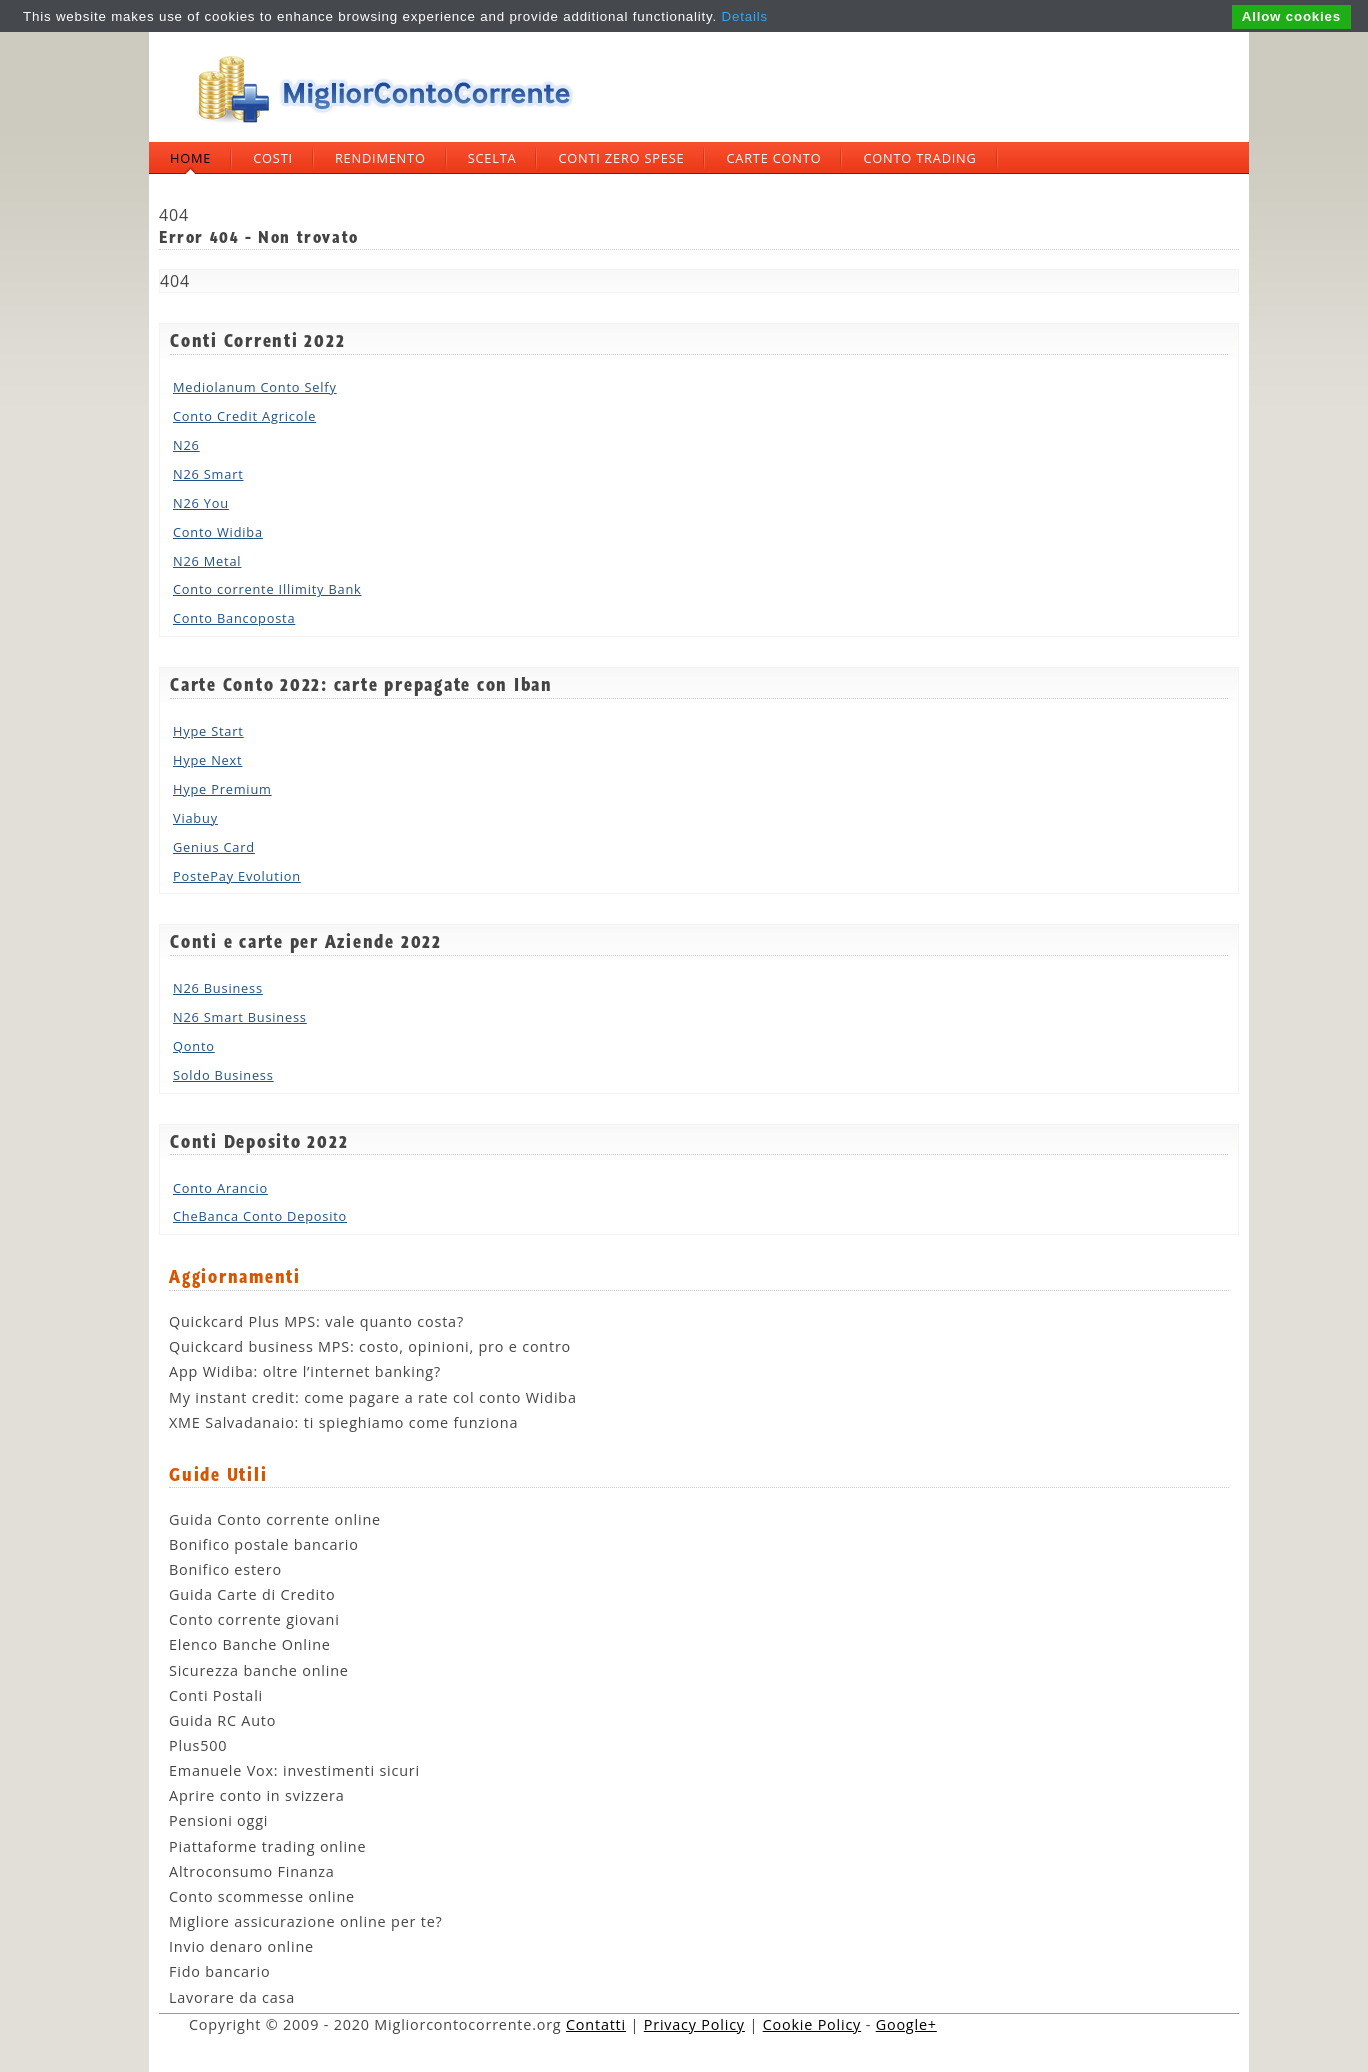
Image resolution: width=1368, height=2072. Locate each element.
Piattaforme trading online (267, 1846)
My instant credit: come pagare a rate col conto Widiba (373, 1397)
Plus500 (198, 1745)
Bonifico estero (225, 1569)
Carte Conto (773, 158)
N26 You (201, 503)
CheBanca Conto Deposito (260, 1216)
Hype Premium (222, 789)
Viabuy (195, 818)
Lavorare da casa (232, 1997)
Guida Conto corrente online (275, 1519)
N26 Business (218, 988)
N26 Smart (208, 474)
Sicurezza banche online (259, 1670)
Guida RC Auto (222, 1720)
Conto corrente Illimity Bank (267, 589)
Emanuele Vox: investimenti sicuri (294, 1770)
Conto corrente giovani (254, 1619)
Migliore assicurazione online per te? (306, 1921)
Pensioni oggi (218, 1820)
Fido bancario (219, 1971)
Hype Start (208, 731)
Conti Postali (216, 1695)
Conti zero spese (621, 158)
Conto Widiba (218, 532)
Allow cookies (1291, 16)
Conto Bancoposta (234, 618)
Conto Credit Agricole (244, 416)
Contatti (596, 2024)
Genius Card (214, 847)
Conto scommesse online (262, 1896)
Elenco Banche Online (250, 1644)
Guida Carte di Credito (252, 1594)
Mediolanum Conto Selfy (255, 387)
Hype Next (207, 760)
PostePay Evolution (237, 876)
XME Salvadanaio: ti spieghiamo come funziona (343, 1422)
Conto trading (919, 158)
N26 (186, 445)
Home (190, 158)
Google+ (906, 2024)
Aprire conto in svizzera (257, 1795)
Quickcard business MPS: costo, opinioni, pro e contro (370, 1346)
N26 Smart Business (240, 1017)
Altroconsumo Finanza (252, 1871)
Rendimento (380, 158)
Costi (273, 158)
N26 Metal (207, 561)
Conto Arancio (220, 1188)
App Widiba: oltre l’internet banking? (305, 1371)
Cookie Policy (812, 2024)
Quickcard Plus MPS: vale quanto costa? (316, 1321)
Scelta (492, 158)
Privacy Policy (694, 2024)
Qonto (194, 1046)
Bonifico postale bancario (264, 1544)
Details (745, 16)
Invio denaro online (241, 1946)
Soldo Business (223, 1075)
